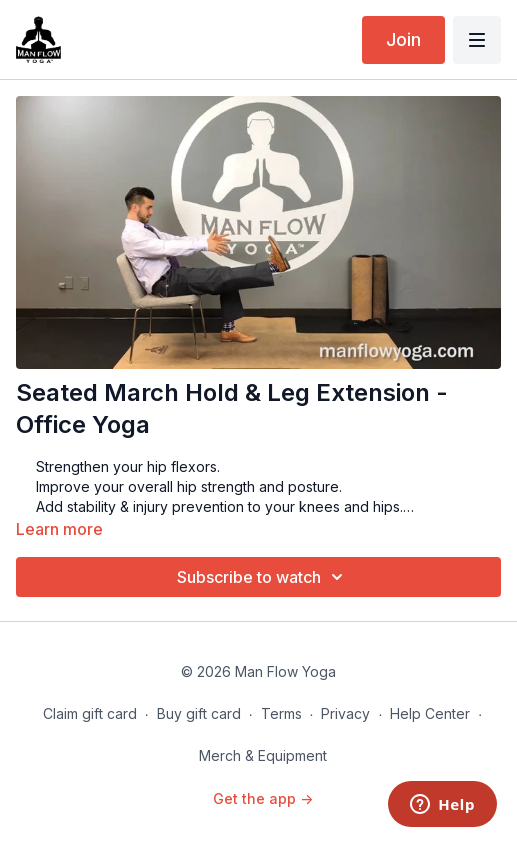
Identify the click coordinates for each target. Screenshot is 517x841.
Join (403, 39)
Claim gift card (90, 713)
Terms (281, 713)
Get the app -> (263, 798)
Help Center (430, 713)
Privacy (345, 713)
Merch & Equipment (263, 755)
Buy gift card (199, 713)
